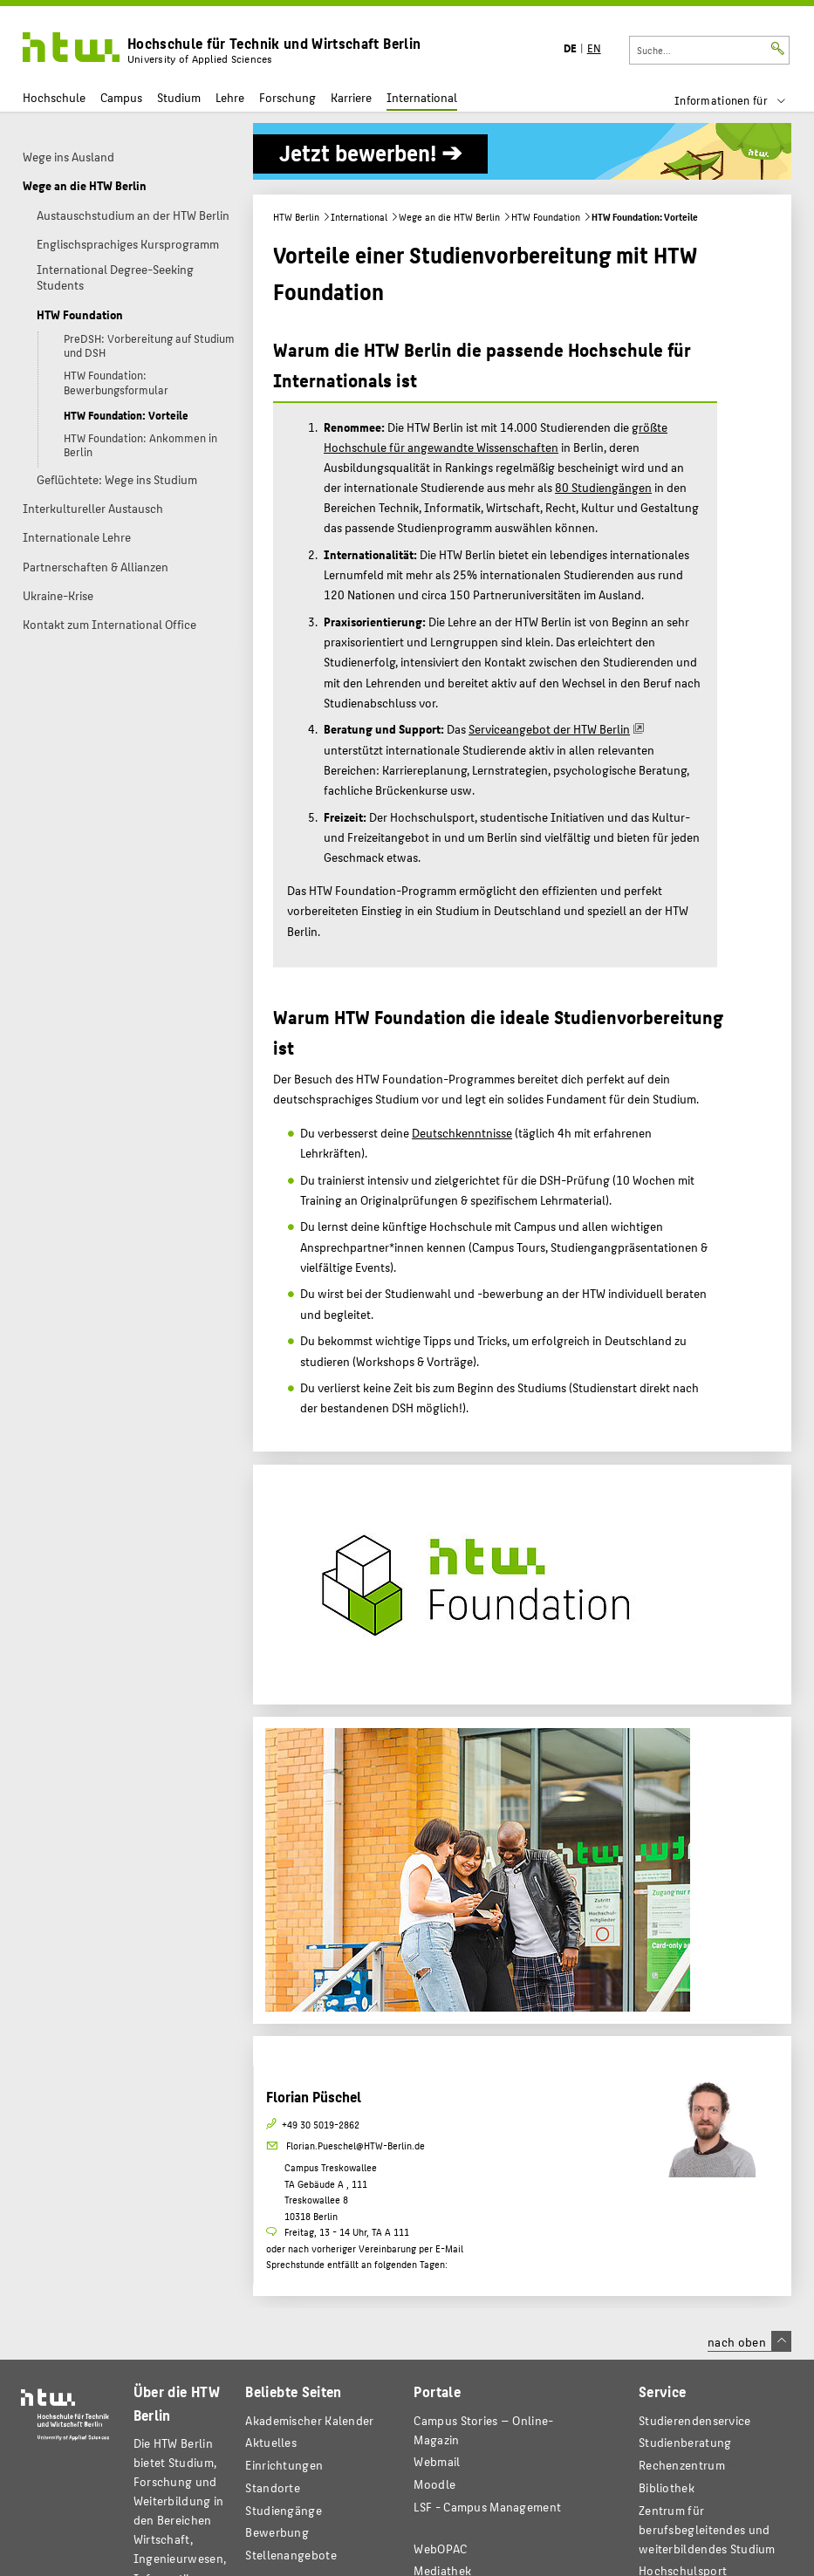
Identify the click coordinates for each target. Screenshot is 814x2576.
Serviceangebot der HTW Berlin (549, 728)
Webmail (437, 2461)
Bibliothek (666, 2487)
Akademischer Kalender (309, 2420)
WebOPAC (440, 2548)
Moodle (434, 2484)
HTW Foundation (545, 216)
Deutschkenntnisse (462, 1132)
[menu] (741, 100)
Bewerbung (277, 2532)
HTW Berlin (296, 216)
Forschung (287, 97)
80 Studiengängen (603, 486)
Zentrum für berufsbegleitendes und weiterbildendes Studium (707, 2529)
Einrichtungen (284, 2465)
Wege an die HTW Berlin (449, 216)
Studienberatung (685, 2442)
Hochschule (54, 97)
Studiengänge (283, 2510)
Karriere (351, 97)
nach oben (749, 2341)
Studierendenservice (695, 2420)
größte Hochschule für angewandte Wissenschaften (495, 436)
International (421, 97)
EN (594, 48)
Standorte (272, 2487)
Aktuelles (271, 2442)
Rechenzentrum (682, 2465)
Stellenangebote (290, 2554)
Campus (121, 97)
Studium (179, 97)
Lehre (229, 97)
